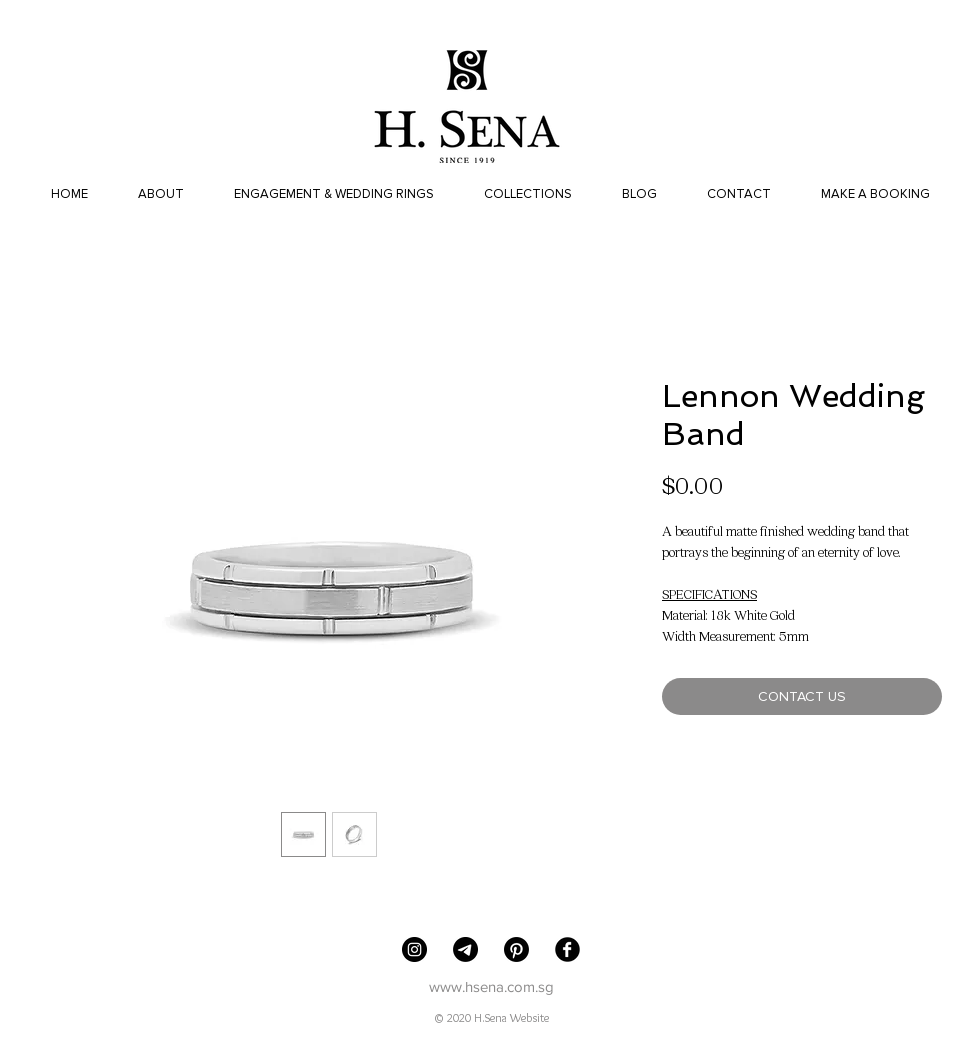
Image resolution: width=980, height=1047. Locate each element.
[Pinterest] (516, 949)
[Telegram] (465, 949)
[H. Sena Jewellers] (414, 949)
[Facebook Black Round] (567, 949)
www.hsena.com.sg (491, 986)
